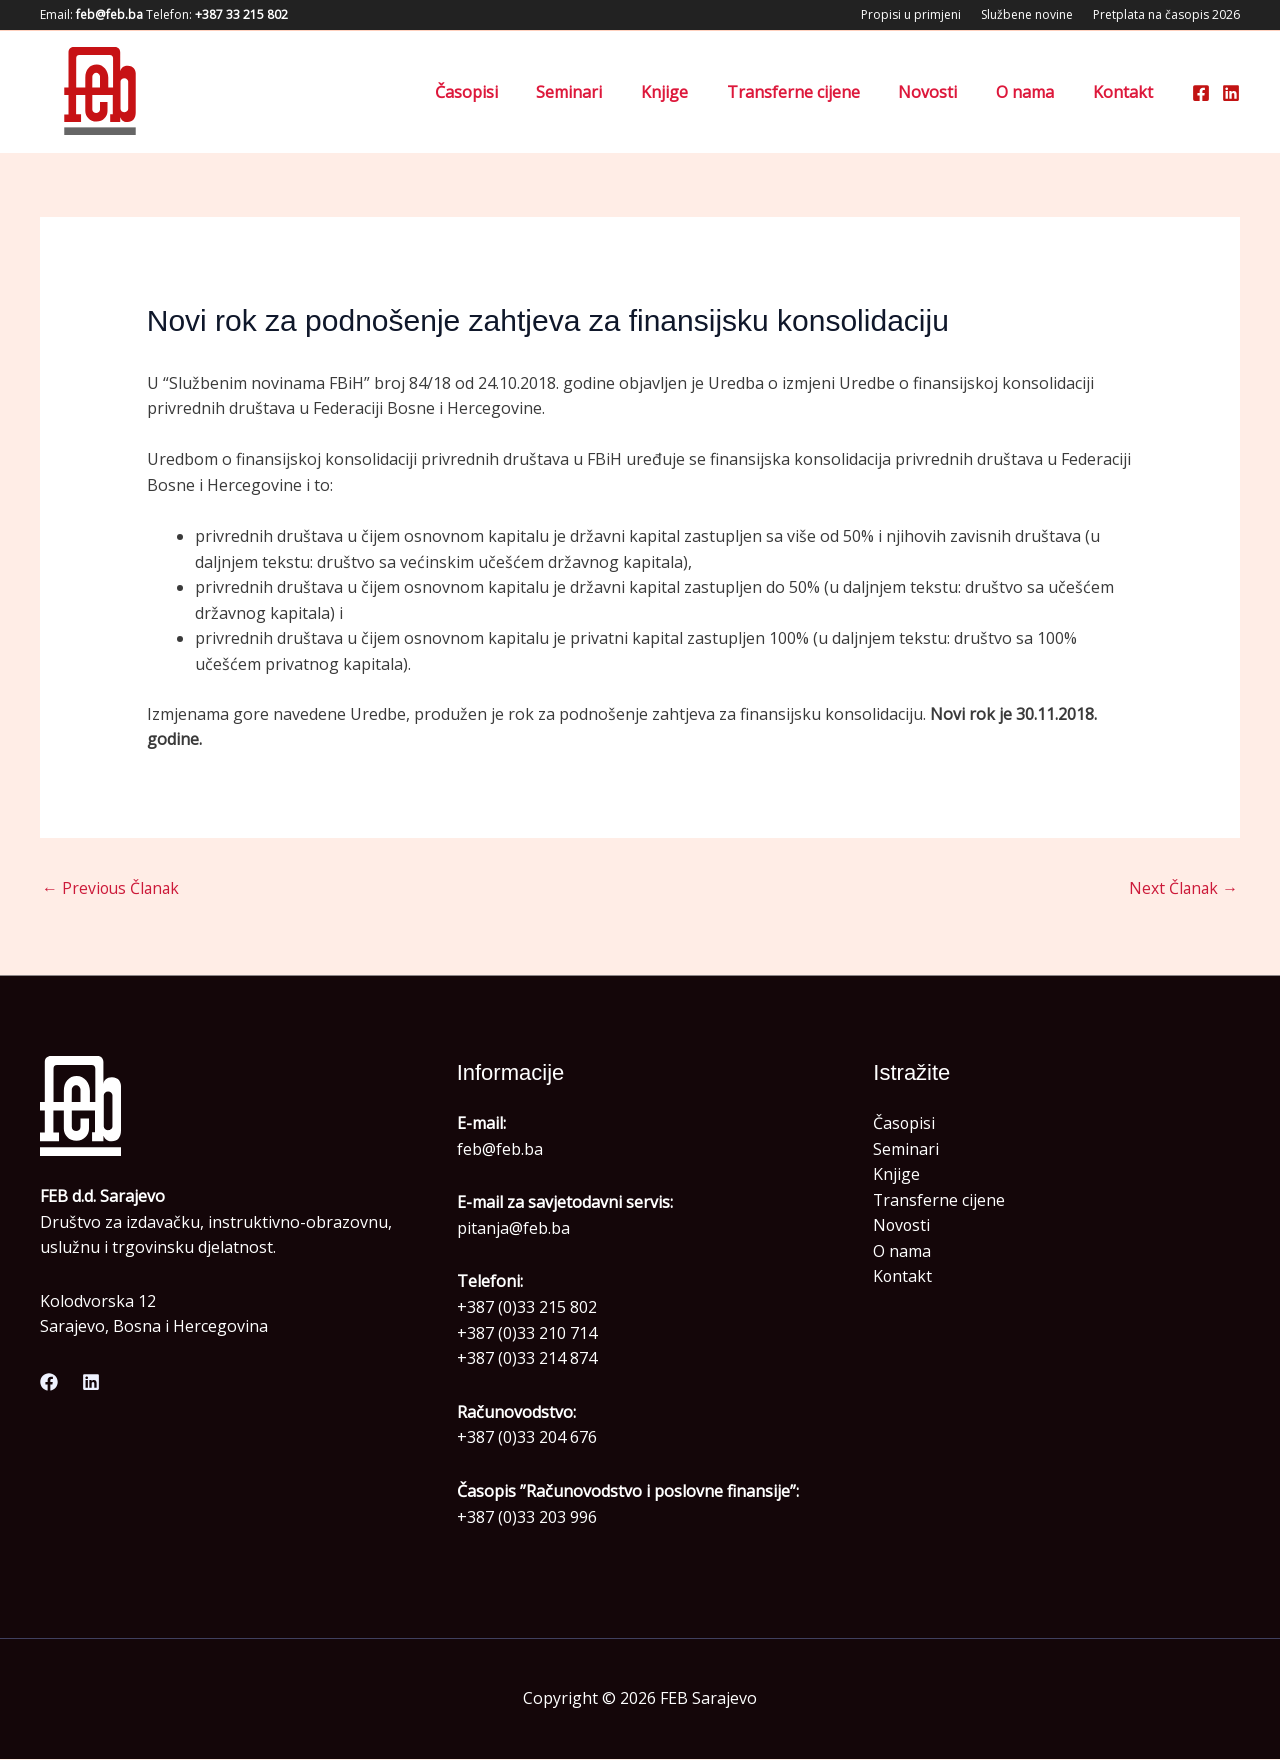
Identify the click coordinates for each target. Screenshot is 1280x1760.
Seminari (606, 92)
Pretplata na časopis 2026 (1166, 14)
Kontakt (1126, 92)
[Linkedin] (1231, 93)
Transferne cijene (816, 92)
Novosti (944, 92)
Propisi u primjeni (911, 14)
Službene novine (1027, 14)
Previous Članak (112, 889)
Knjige (694, 92)
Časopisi (509, 92)
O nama (1035, 92)
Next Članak (1182, 889)
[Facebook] (1201, 93)
